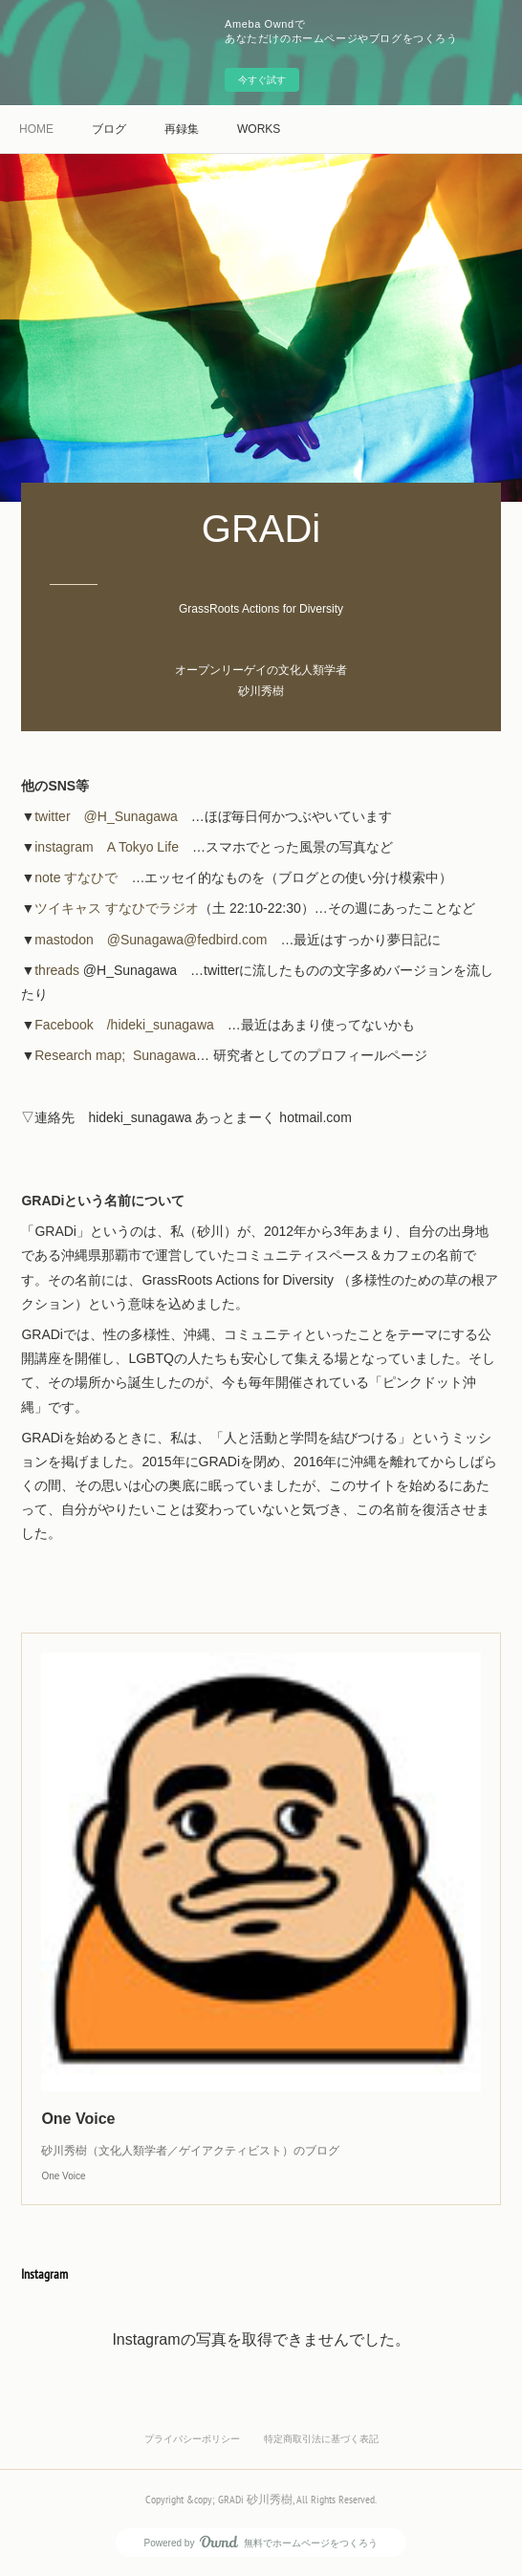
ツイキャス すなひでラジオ (116, 908)
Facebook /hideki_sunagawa (124, 1024)
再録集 (181, 129)
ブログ (109, 129)
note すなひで (76, 877)
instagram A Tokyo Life (106, 847)
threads (56, 970)
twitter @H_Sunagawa (106, 816)
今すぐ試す (262, 80)
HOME (36, 129)
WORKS (258, 129)
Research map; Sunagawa (115, 1055)
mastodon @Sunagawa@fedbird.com (150, 939)
